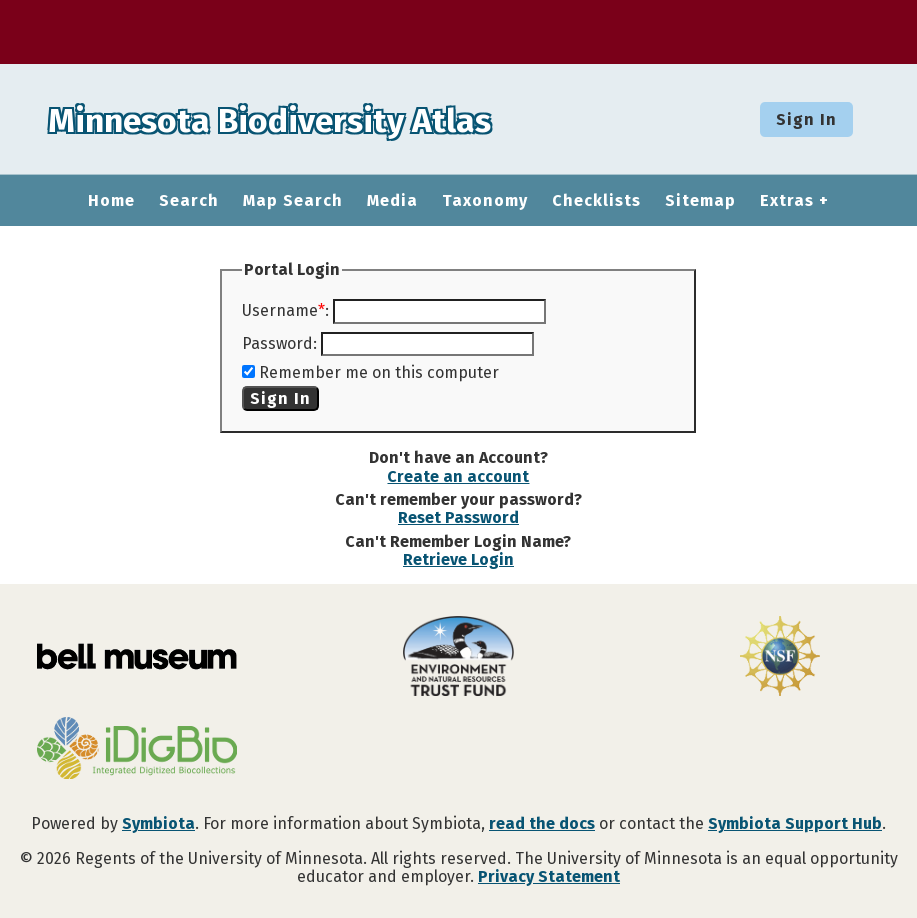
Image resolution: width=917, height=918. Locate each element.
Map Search (293, 201)
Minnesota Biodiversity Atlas (311, 119)
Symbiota (158, 823)
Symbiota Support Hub (795, 823)
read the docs (542, 823)
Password (277, 343)
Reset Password (458, 517)
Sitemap (700, 201)
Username (280, 310)
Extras (787, 201)
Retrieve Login (458, 559)
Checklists (596, 201)
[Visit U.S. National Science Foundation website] (780, 658)
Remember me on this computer (379, 372)
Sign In (806, 119)
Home (111, 201)
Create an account (458, 476)
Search (189, 201)
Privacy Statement (549, 876)
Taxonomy (485, 201)
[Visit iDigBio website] (137, 750)
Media (392, 201)
